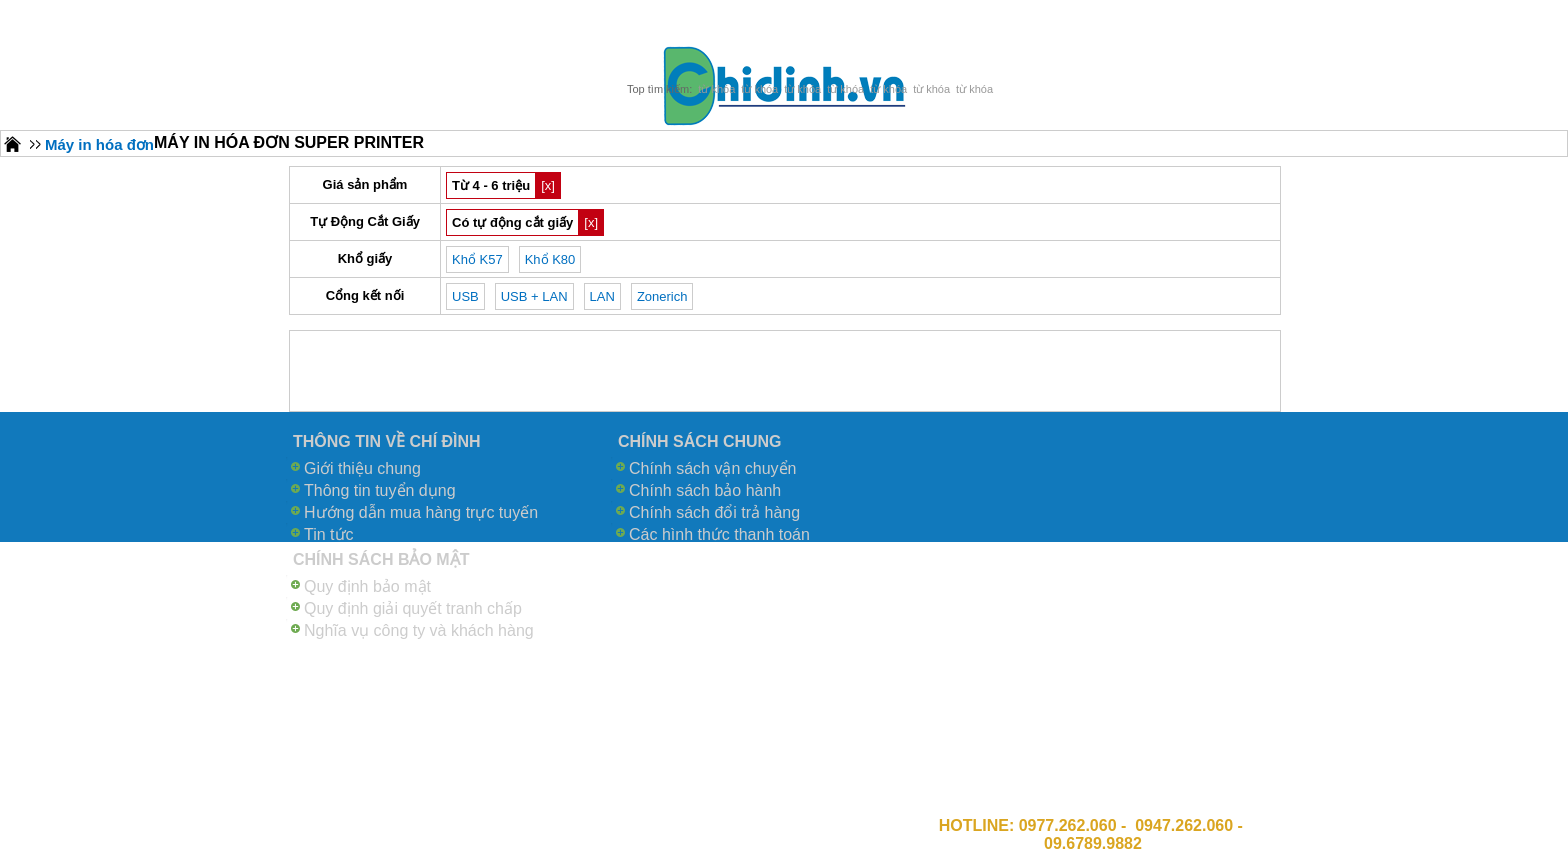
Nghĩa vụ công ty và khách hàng (419, 630)
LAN (602, 296)
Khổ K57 (477, 259)
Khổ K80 (550, 259)
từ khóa (716, 89)
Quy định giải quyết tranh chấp (413, 608)
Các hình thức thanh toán (719, 534)
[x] (548, 185)
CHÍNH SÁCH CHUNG (700, 441)
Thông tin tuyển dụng (380, 490)
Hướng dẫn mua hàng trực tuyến (421, 512)
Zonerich (662, 296)
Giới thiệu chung (362, 468)
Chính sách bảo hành (705, 490)
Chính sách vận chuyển (712, 468)
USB (465, 296)
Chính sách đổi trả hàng (714, 512)
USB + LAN (534, 296)
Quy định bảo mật (367, 586)
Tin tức (329, 534)
